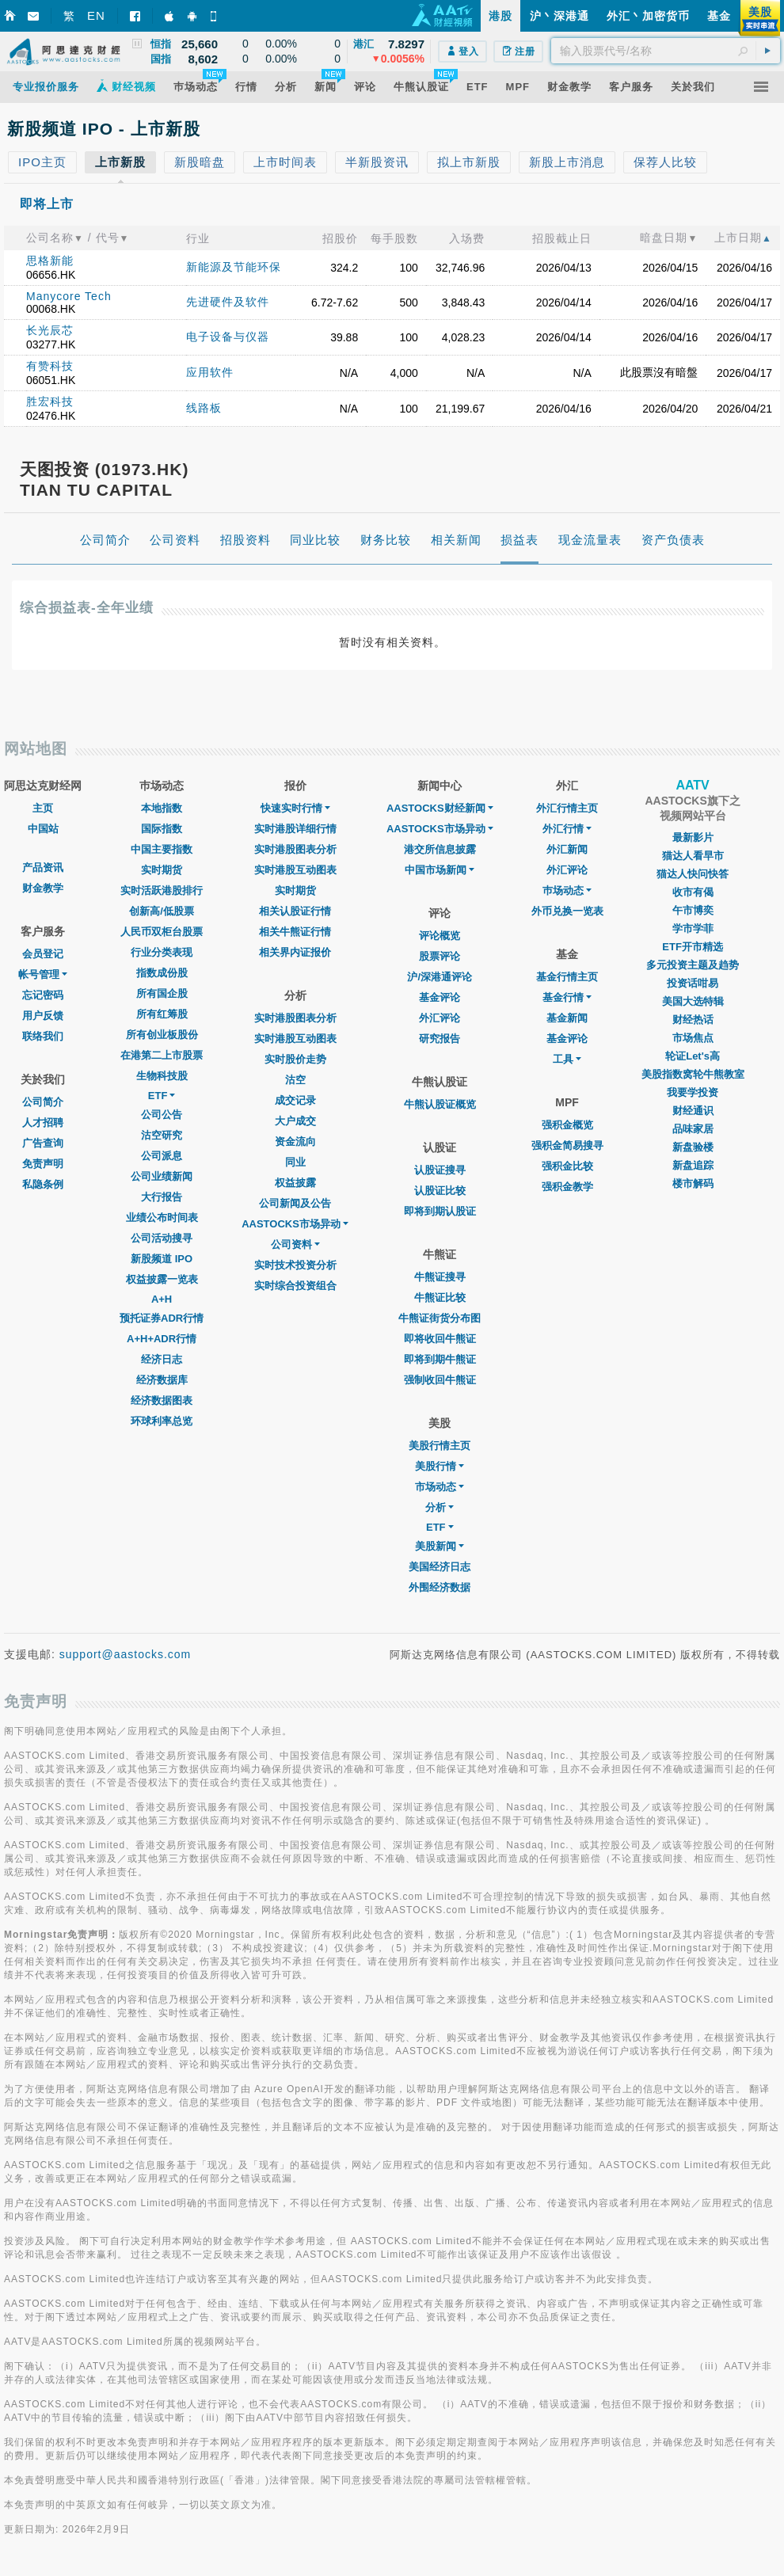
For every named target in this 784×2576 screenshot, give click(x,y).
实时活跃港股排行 (161, 890)
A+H (161, 1299)
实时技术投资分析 (295, 1265)
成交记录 (295, 1100)
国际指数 (161, 829)
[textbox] (665, 50)
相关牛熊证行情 (295, 932)
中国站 (43, 829)
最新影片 (693, 837)
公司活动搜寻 (161, 1238)
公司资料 (295, 1244)
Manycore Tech (69, 296)
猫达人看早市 (693, 856)
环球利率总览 (161, 1421)
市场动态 (439, 1487)
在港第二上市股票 (161, 1055)
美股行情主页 (439, 1446)
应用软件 (210, 372)
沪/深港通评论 (439, 977)
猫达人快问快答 (693, 874)
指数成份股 (162, 973)
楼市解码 (693, 1183)
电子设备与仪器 (227, 336)
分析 (439, 1507)
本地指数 (161, 808)
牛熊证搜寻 (440, 1277)
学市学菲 (693, 928)
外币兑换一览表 (567, 911)
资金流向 (295, 1141)
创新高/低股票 (161, 911)
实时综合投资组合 (295, 1286)
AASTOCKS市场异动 (295, 1224)
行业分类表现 (161, 952)
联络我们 (42, 1036)
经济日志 (161, 1359)
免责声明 (42, 1164)
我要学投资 (692, 1092)
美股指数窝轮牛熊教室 (692, 1074)
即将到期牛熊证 (440, 1359)
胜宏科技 (50, 401)
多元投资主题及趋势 (692, 965)
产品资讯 (42, 867)
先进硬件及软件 (227, 301)
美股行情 (439, 1466)
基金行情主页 (567, 977)
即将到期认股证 (440, 1211)
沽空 (295, 1080)
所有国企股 (162, 993)
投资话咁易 (692, 983)
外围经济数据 (439, 1587)
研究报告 (439, 1038)
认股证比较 (440, 1191)
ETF (162, 1096)
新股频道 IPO (161, 1259)
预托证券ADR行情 (162, 1318)
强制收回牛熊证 (440, 1380)
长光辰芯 (50, 330)
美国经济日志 (439, 1567)
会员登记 (42, 954)
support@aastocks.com (125, 1654)
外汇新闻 (567, 849)
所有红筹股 (162, 1014)
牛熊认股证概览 (440, 1104)
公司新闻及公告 (295, 1203)
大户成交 (295, 1121)
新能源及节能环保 (233, 267)
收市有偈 (693, 892)
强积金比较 (567, 1166)
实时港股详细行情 (295, 829)
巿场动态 (567, 890)
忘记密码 (42, 995)
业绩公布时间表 (162, 1217)
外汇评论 (439, 1018)
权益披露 (295, 1183)
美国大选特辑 (693, 1001)
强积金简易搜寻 (567, 1145)
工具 (567, 1059)
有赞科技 (50, 366)
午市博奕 (693, 910)
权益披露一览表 (162, 1279)
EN (96, 15)
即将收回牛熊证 (440, 1339)
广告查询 (42, 1143)
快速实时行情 (295, 808)
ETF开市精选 (692, 947)
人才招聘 (42, 1122)
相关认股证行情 (295, 911)
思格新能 (50, 260)
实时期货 (161, 870)
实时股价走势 (295, 1059)
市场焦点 (693, 1038)
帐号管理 (42, 974)
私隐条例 (42, 1184)
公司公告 (161, 1115)
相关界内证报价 (295, 952)
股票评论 (439, 956)
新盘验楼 (693, 1147)
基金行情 (567, 997)
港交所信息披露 (440, 849)
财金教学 (42, 888)
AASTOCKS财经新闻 (439, 808)
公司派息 (161, 1156)
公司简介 (42, 1102)
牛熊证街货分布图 (439, 1318)
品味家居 (693, 1129)
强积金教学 (567, 1187)
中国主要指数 (161, 849)
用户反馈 (42, 1016)
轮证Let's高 (692, 1056)
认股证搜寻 (440, 1170)
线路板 (204, 407)
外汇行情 (567, 829)
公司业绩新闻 (161, 1176)
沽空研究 (161, 1135)
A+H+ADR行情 (161, 1339)
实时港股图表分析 (295, 849)
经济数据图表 (161, 1400)
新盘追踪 (693, 1165)
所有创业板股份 (162, 1035)
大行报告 (161, 1197)
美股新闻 (439, 1546)
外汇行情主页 (567, 808)
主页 (42, 808)
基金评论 (439, 997)
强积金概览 (567, 1125)
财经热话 (693, 1019)
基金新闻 (567, 1018)
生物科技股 (162, 1076)
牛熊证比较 (440, 1297)
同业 (295, 1162)
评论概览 (439, 936)
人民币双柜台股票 (161, 932)
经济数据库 (162, 1380)
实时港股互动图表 (295, 870)
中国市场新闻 (439, 870)
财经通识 (693, 1111)
